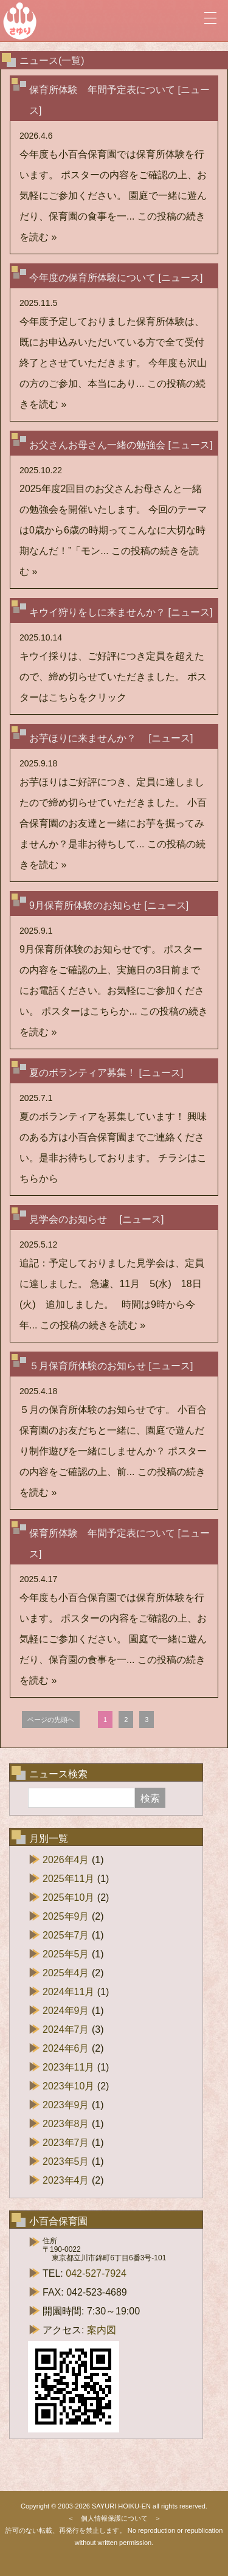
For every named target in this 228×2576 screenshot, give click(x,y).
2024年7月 (66, 2029)
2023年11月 (68, 2067)
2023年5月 (66, 2161)
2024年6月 (66, 2048)
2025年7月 (66, 1935)
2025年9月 (66, 1916)
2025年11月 (68, 1878)
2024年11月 (68, 1992)
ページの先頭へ (50, 1719)
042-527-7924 (96, 2273)
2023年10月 (68, 2086)
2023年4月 (66, 2180)
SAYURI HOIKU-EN (121, 2506)
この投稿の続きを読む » (92, 1325)
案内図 (101, 2330)
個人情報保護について (114, 2518)
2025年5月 (66, 1954)
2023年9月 (66, 2105)
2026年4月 (66, 1860)
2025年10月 (68, 1897)
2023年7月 (66, 2142)
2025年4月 (66, 1973)
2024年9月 (66, 2010)
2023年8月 (66, 2124)
